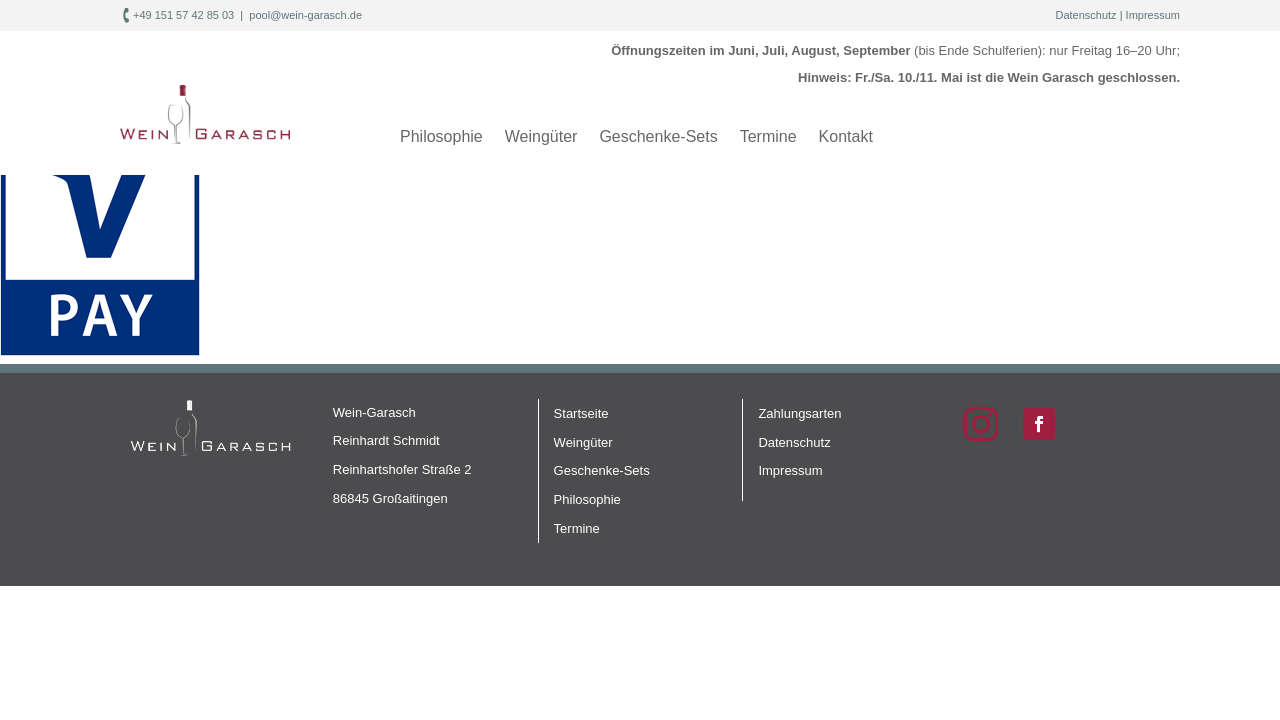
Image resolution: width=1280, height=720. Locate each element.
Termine (768, 136)
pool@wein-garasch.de (305, 15)
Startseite (581, 413)
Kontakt (846, 136)
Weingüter (541, 136)
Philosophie (441, 136)
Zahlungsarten (799, 413)
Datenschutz (1085, 15)
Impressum (1153, 15)
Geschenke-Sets (658, 136)
